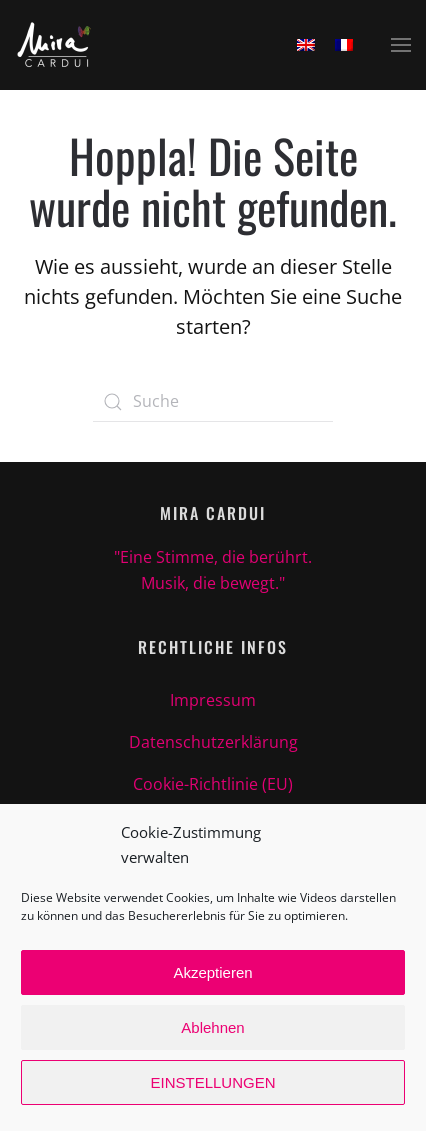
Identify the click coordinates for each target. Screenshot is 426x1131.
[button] (401, 45)
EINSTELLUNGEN (212, 1082)
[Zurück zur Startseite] (54, 45)
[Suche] (213, 402)
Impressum (213, 700)
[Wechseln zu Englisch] (306, 45)
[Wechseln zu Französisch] (344, 45)
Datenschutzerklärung (213, 742)
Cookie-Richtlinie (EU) (213, 784)
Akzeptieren (212, 972)
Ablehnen (212, 1027)
